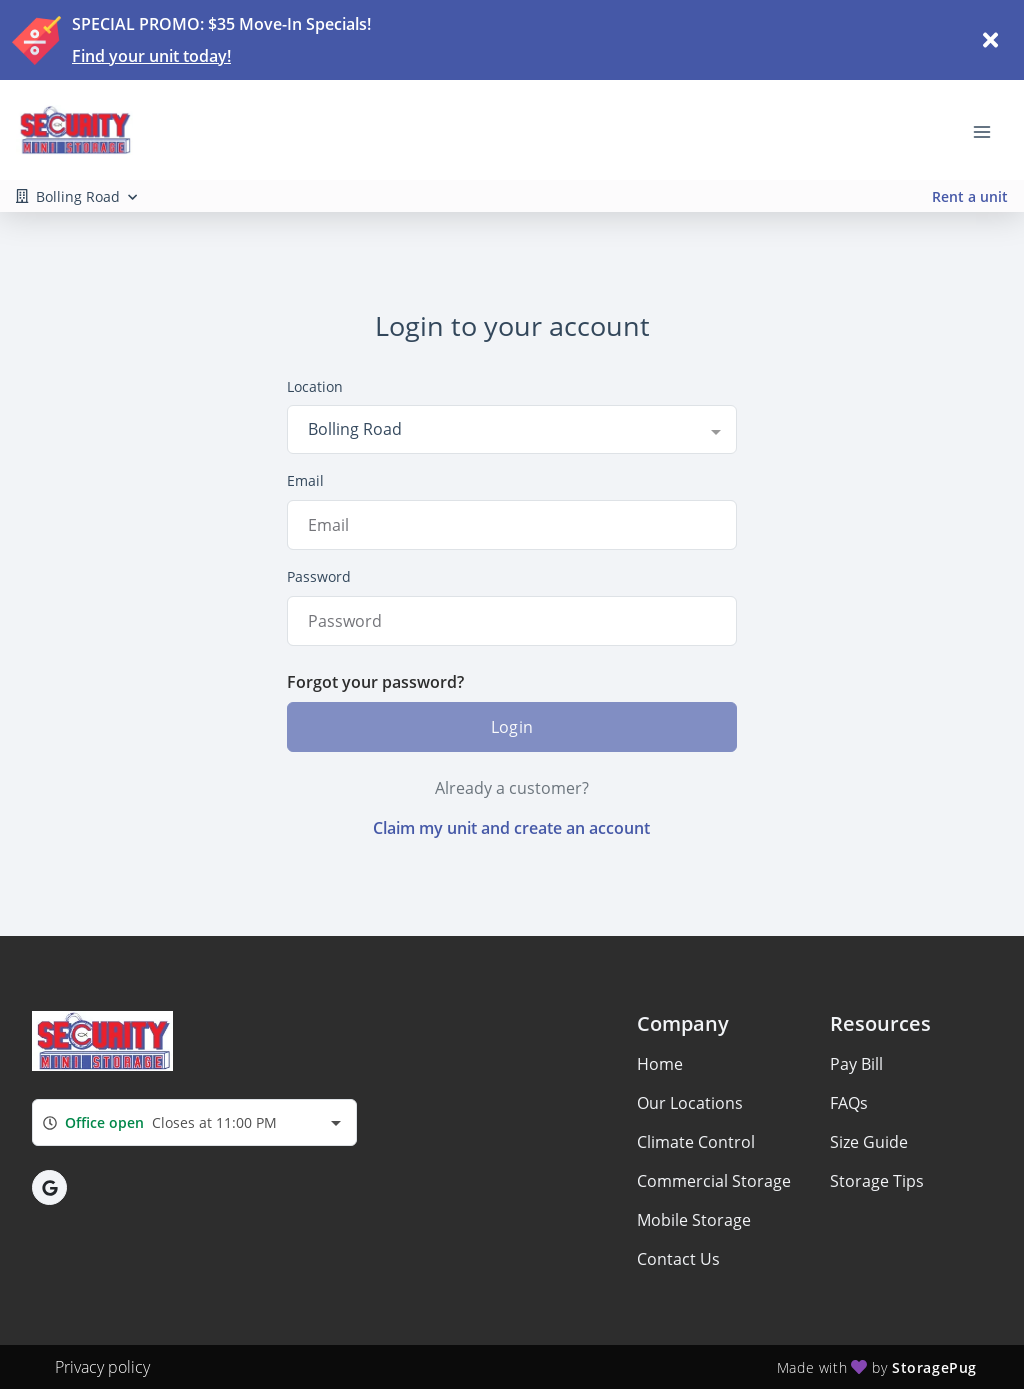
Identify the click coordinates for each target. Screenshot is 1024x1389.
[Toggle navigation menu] (990, 130)
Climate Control (696, 1142)
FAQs (849, 1103)
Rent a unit (970, 196)
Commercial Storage (714, 1181)
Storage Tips (877, 1181)
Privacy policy (102, 1367)
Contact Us (678, 1259)
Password (319, 576)
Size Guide (869, 1142)
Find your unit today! (151, 56)
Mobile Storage (694, 1220)
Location (315, 386)
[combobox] (512, 429)
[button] (49, 1187)
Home (660, 1064)
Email (305, 480)
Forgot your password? (375, 682)
